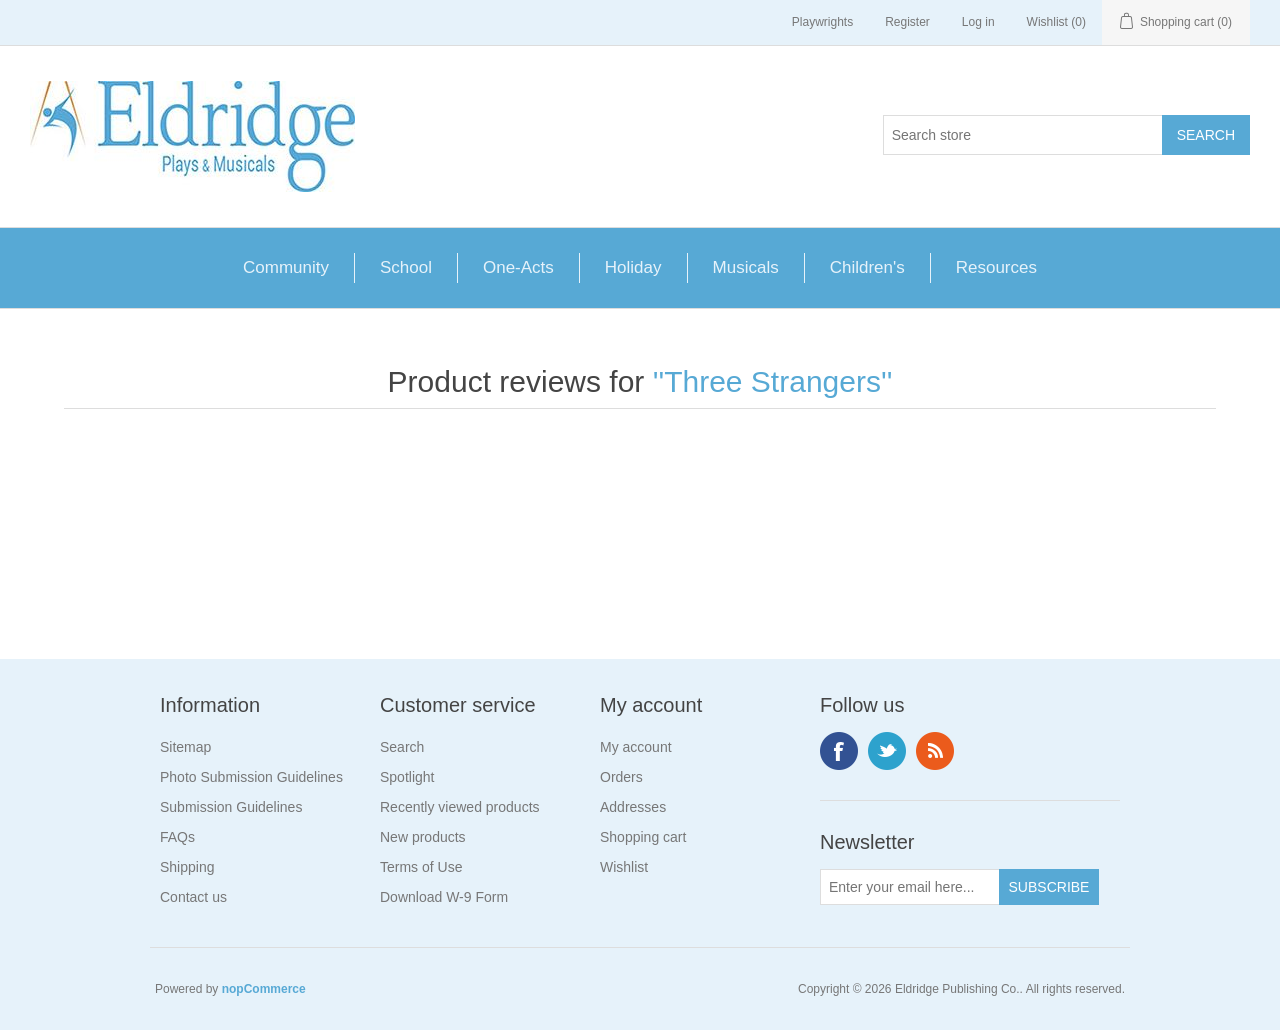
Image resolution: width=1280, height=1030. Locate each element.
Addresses (633, 807)
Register (907, 22)
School (406, 267)
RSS (935, 751)
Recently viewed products (460, 807)
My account (636, 747)
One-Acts (518, 267)
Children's (867, 267)
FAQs (177, 837)
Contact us (193, 897)
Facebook (839, 751)
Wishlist (624, 867)
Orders (621, 777)
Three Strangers (772, 381)
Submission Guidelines (231, 807)
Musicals (746, 267)
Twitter (887, 751)
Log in (978, 22)
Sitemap (185, 747)
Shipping (187, 867)
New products (423, 837)
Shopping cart (643, 837)
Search (402, 747)
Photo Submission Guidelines (251, 777)
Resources (996, 267)
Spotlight (407, 777)
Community (286, 267)
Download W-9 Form (444, 897)
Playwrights (822, 22)
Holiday (633, 267)
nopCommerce (264, 989)
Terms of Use (421, 867)
